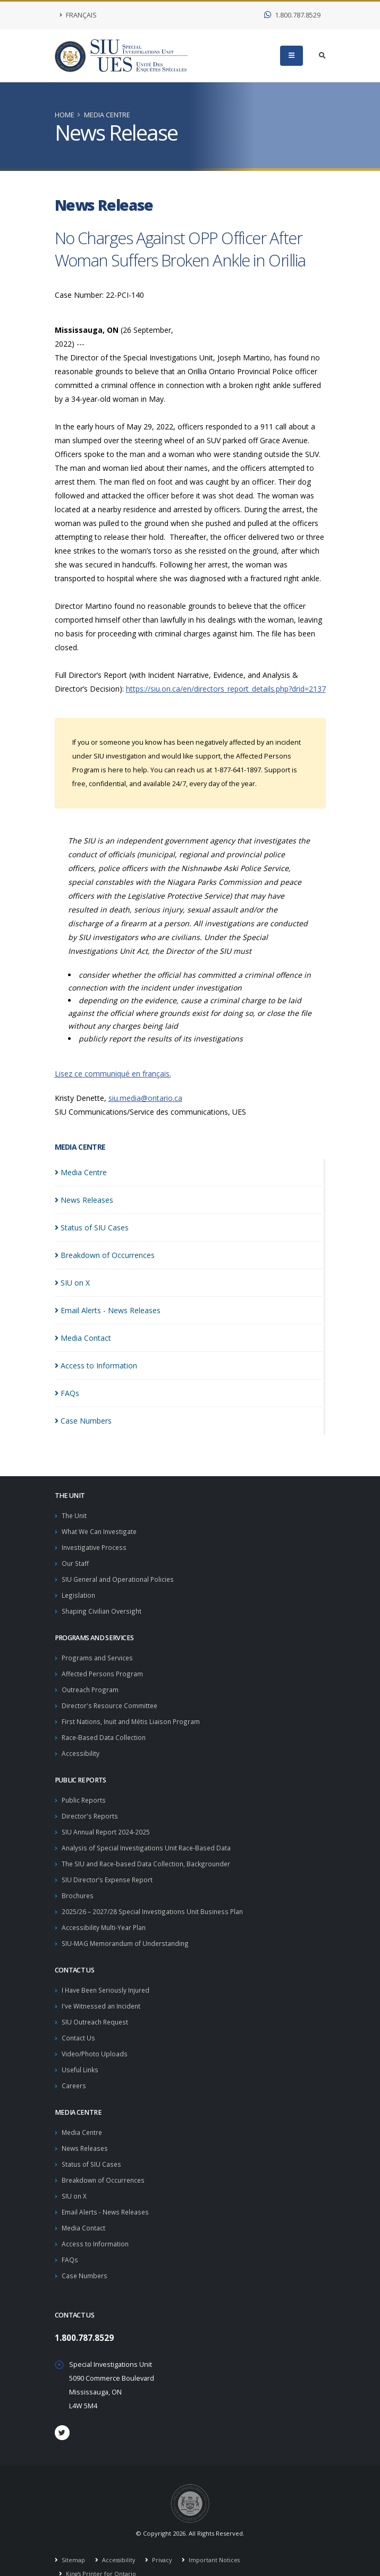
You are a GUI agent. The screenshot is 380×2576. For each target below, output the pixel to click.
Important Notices (217, 2538)
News (84, 1200)
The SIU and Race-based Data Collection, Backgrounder (149, 1853)
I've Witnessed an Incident (103, 1992)
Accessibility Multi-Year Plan (105, 1915)
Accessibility (81, 1746)
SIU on (72, 1283)
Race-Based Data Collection (105, 1730)
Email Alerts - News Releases (107, 2192)
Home (64, 114)
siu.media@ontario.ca (145, 1098)
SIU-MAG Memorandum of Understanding (127, 1930)
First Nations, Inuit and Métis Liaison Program (133, 1715)
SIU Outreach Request (97, 2007)
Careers (74, 2069)
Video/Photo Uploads (96, 2038)
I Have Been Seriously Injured (108, 1976)
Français (78, 15)
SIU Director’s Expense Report (109, 1869)
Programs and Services (98, 1653)
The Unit (75, 1515)
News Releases (86, 2130)
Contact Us (79, 2023)
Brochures (78, 1884)
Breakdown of (105, 1255)
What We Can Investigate (101, 1530)
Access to (96, 1365)
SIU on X (75, 2177)
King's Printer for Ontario (101, 2552)
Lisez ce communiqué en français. (113, 1074)
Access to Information (96, 2223)
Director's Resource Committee (111, 1699)
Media (81, 1172)
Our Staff (76, 1561)
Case (83, 1421)
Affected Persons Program (104, 1669)
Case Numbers (85, 2254)
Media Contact (84, 2207)
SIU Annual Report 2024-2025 (107, 1823)
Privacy (164, 2538)
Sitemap (73, 2538)
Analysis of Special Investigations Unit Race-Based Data (148, 1838)
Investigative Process (95, 1545)
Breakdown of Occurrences (105, 2161)
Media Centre (107, 114)
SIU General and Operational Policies (120, 1576)
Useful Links (81, 2053)
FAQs (70, 2238)
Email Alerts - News (108, 1310)
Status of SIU (92, 1227)
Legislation (79, 1592)
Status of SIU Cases (92, 2146)
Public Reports (85, 1792)
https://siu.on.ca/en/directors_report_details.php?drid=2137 (226, 689)
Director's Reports (91, 1807)
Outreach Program (91, 1684)
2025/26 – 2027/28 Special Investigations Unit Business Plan (155, 1900)
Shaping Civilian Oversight (102, 1607)
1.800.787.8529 (292, 15)
